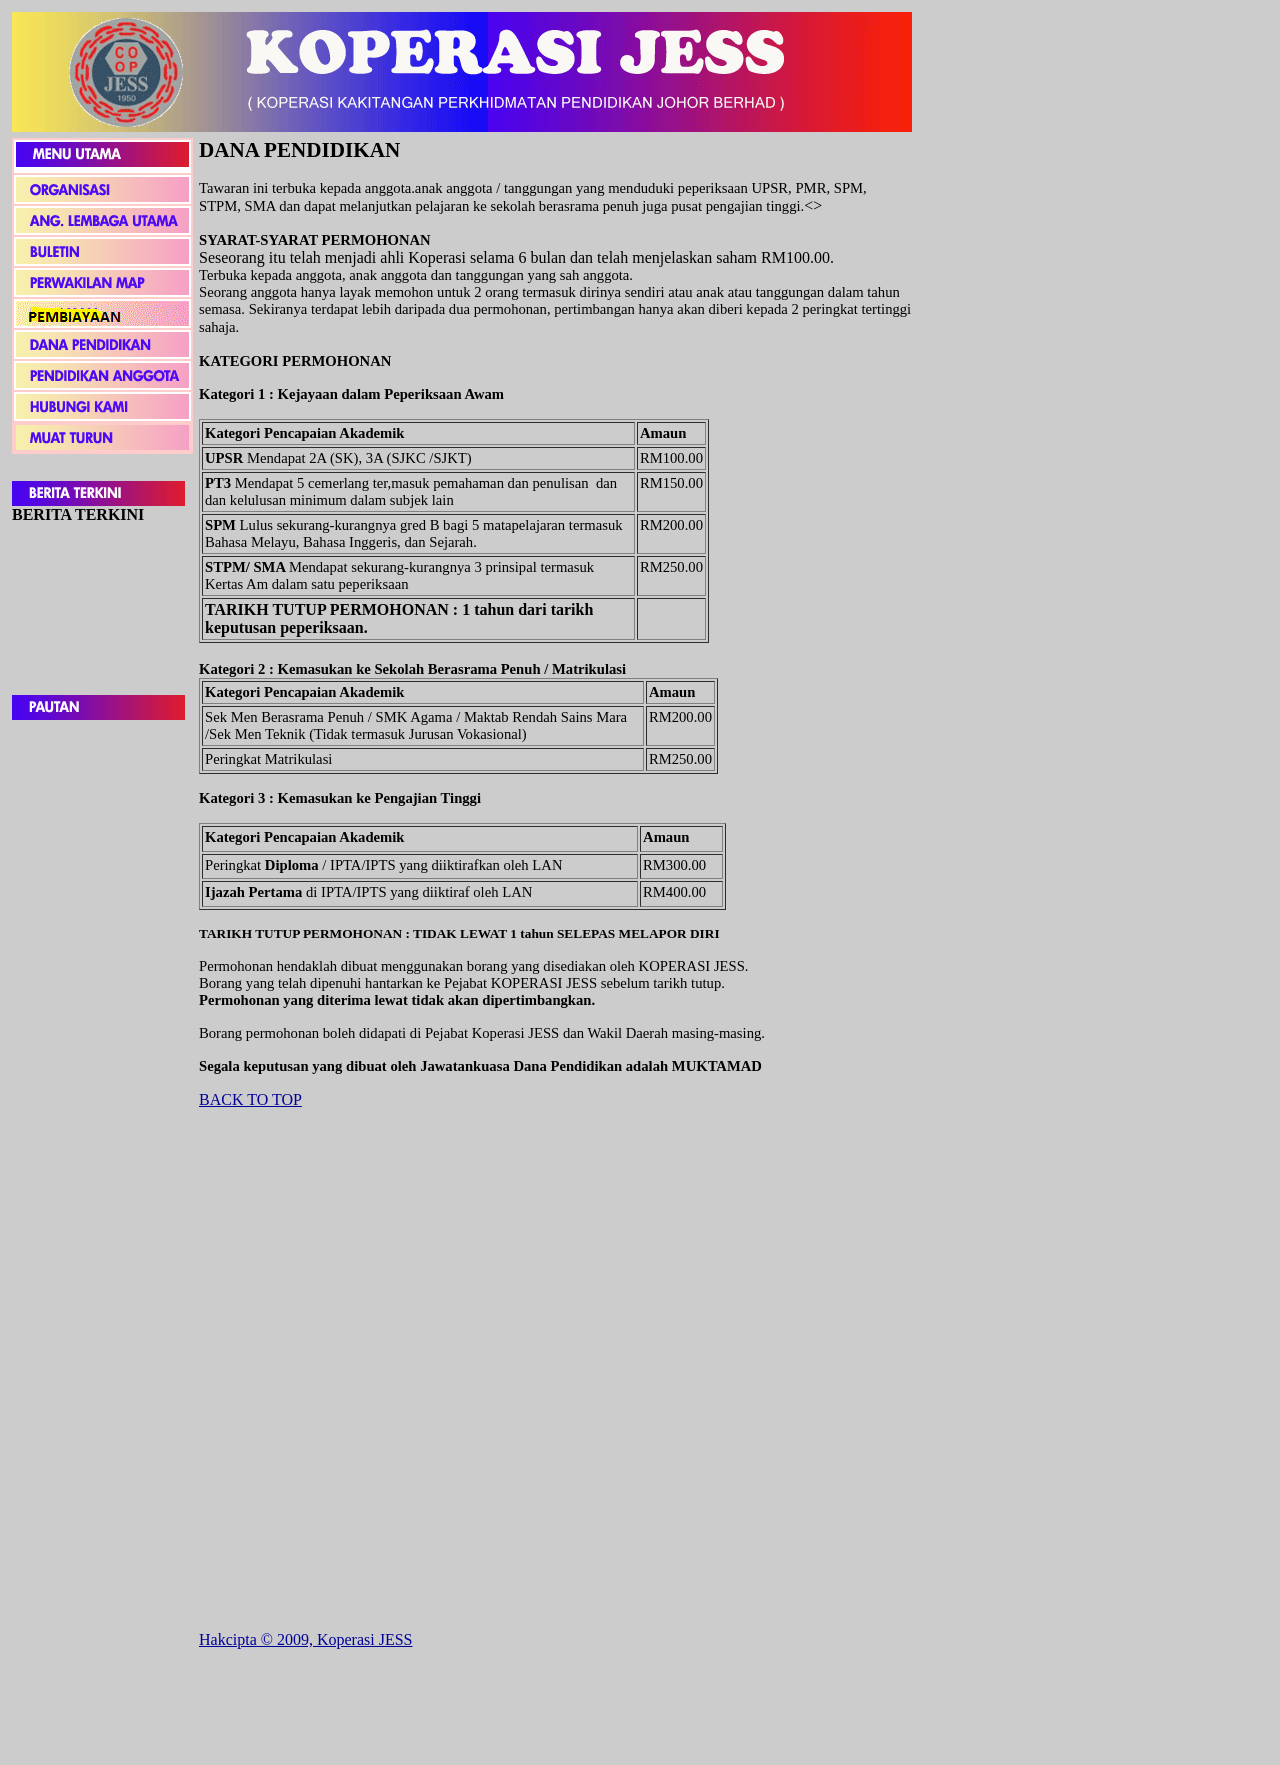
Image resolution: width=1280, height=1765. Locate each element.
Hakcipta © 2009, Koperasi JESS (305, 1639)
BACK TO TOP (250, 1099)
